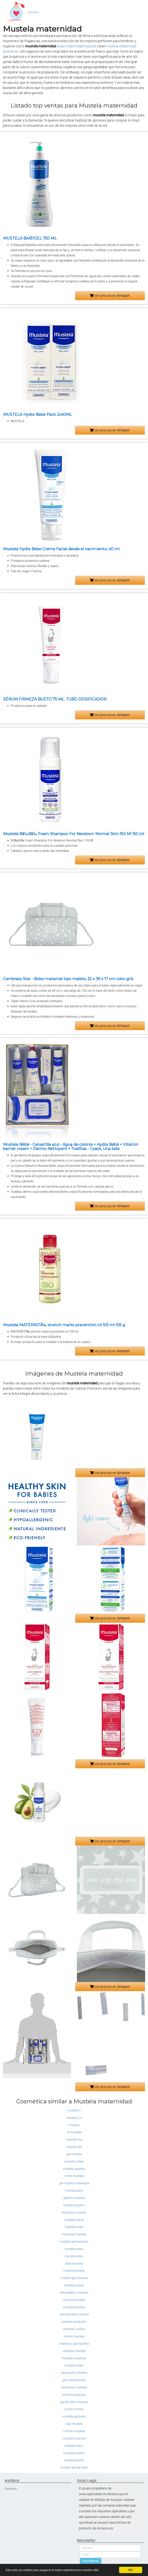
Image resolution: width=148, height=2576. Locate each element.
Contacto (11, 2488)
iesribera (33, 12)
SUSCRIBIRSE (90, 2561)
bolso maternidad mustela (76, 46)
